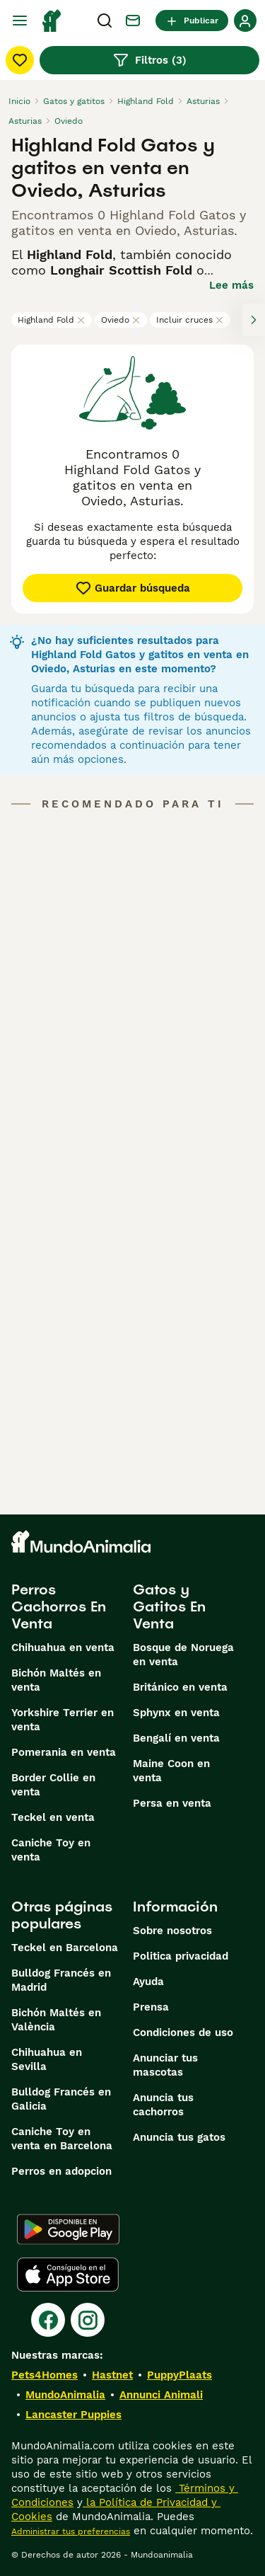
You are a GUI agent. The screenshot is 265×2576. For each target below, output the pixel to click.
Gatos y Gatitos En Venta (169, 1606)
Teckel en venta (53, 1817)
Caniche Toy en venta (50, 1849)
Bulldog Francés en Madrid (61, 1980)
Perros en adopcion (61, 2171)
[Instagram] (88, 2320)
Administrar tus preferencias (70, 2531)
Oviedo (121, 320)
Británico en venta (180, 1687)
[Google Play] (68, 2229)
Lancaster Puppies (73, 2414)
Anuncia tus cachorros (163, 2104)
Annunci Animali (161, 2394)
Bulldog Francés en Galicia (61, 2099)
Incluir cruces (190, 320)
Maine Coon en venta (171, 1770)
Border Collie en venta (53, 1784)
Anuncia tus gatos (179, 2137)
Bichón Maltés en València (56, 2019)
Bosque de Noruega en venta (183, 1654)
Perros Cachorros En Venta (58, 1606)
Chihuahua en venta (62, 1647)
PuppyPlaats (179, 2375)
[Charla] (133, 20)
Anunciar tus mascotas (165, 2065)
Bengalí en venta (176, 1738)
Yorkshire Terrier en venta (62, 1719)
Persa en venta (172, 1803)
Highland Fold (52, 320)
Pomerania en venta (63, 1752)
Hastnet (112, 2375)
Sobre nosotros (172, 1930)
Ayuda (148, 1981)
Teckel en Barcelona (64, 1947)
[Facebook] (48, 2320)
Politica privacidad (180, 1956)
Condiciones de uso (183, 2032)
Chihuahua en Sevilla (46, 2059)
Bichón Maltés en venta (56, 1680)
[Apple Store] (67, 2275)
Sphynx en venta (176, 1712)
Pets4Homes (44, 2375)
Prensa (151, 2007)
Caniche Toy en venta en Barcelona (61, 2138)
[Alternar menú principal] (20, 20)
